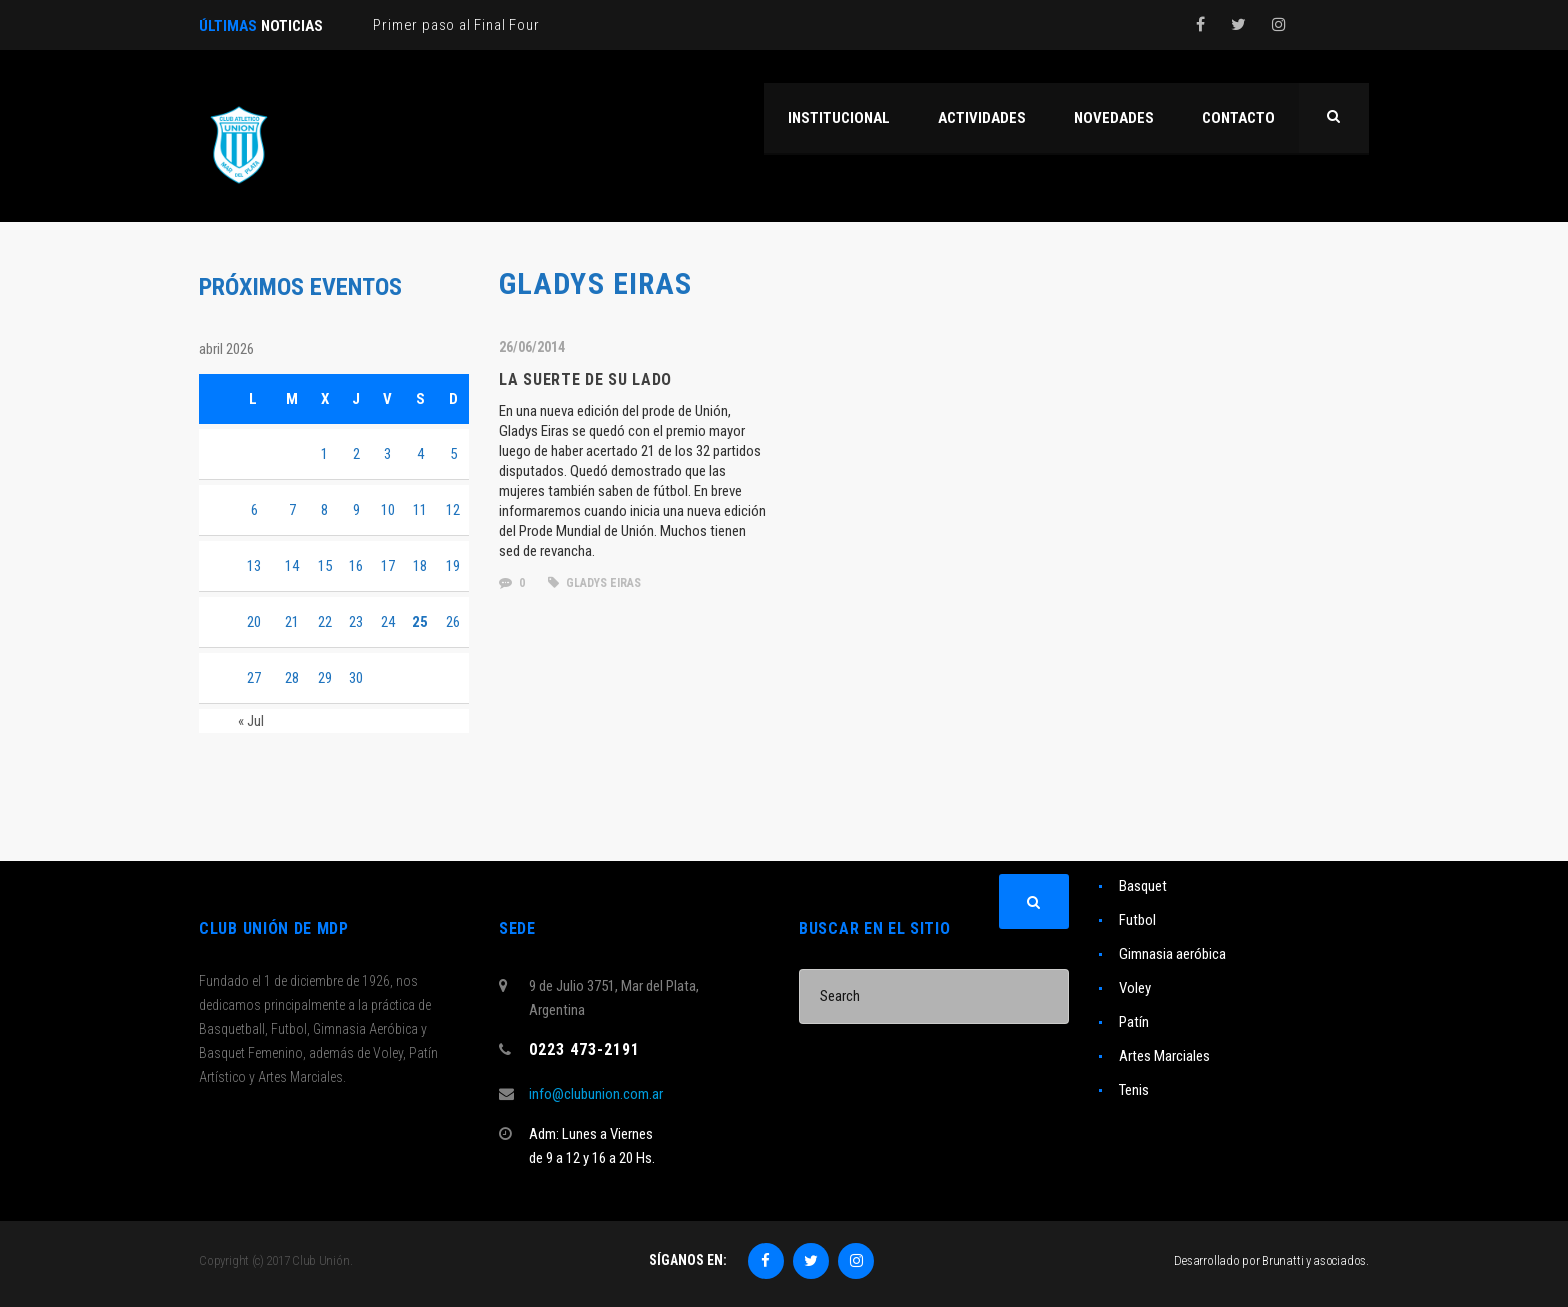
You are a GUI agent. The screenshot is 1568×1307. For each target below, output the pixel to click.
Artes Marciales (1164, 1056)
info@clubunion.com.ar (596, 1094)
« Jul (251, 721)
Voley (1135, 988)
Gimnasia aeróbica (1172, 954)
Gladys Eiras (594, 583)
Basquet (1143, 886)
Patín (1134, 1022)
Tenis (1134, 1090)
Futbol (1137, 920)
